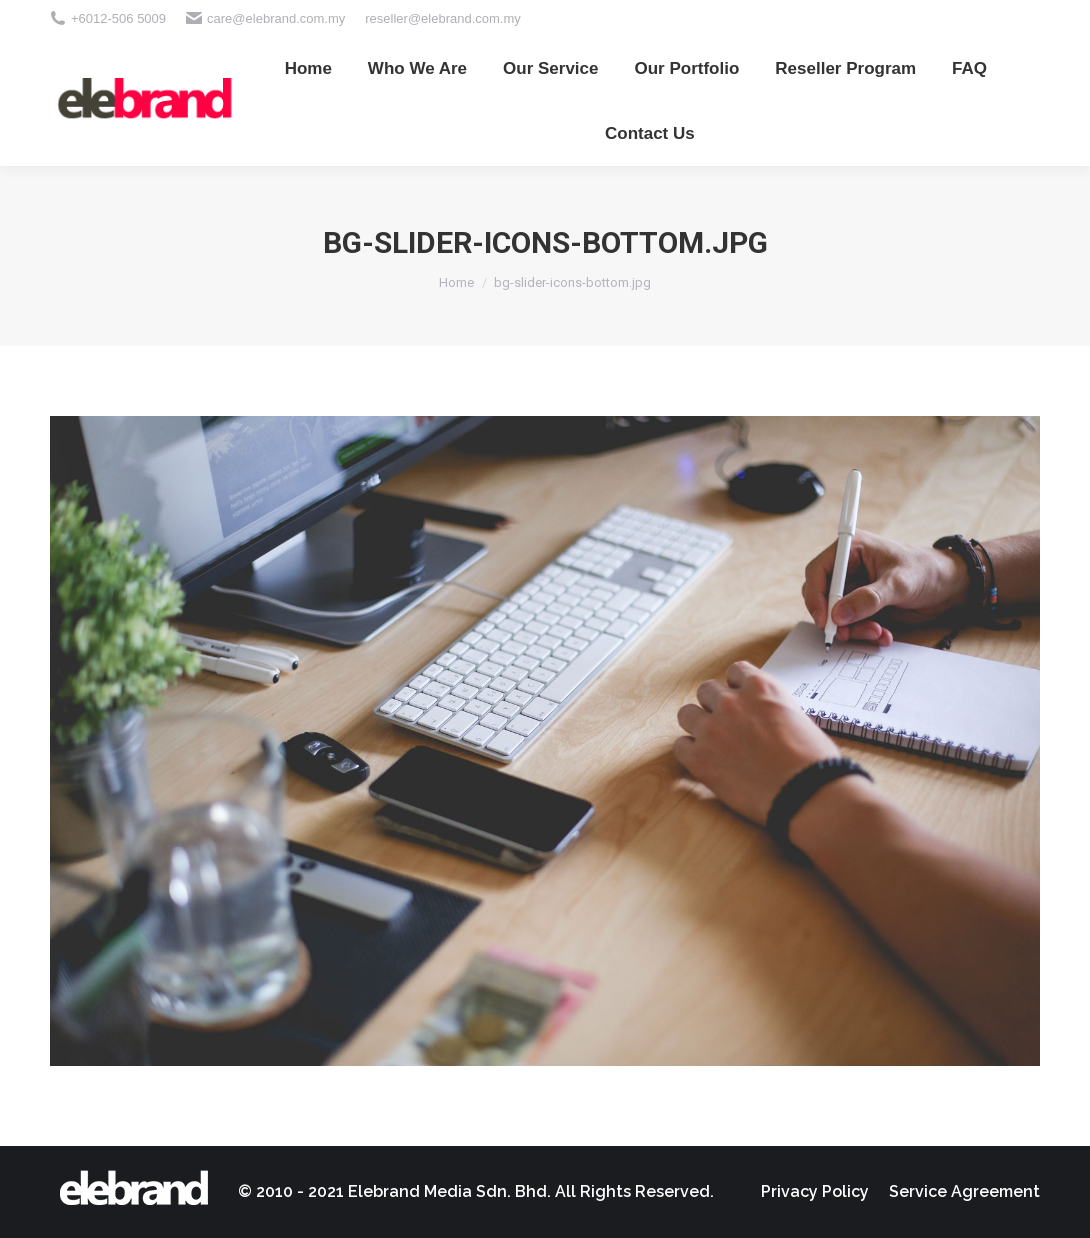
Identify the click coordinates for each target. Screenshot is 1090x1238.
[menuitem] (308, 68)
